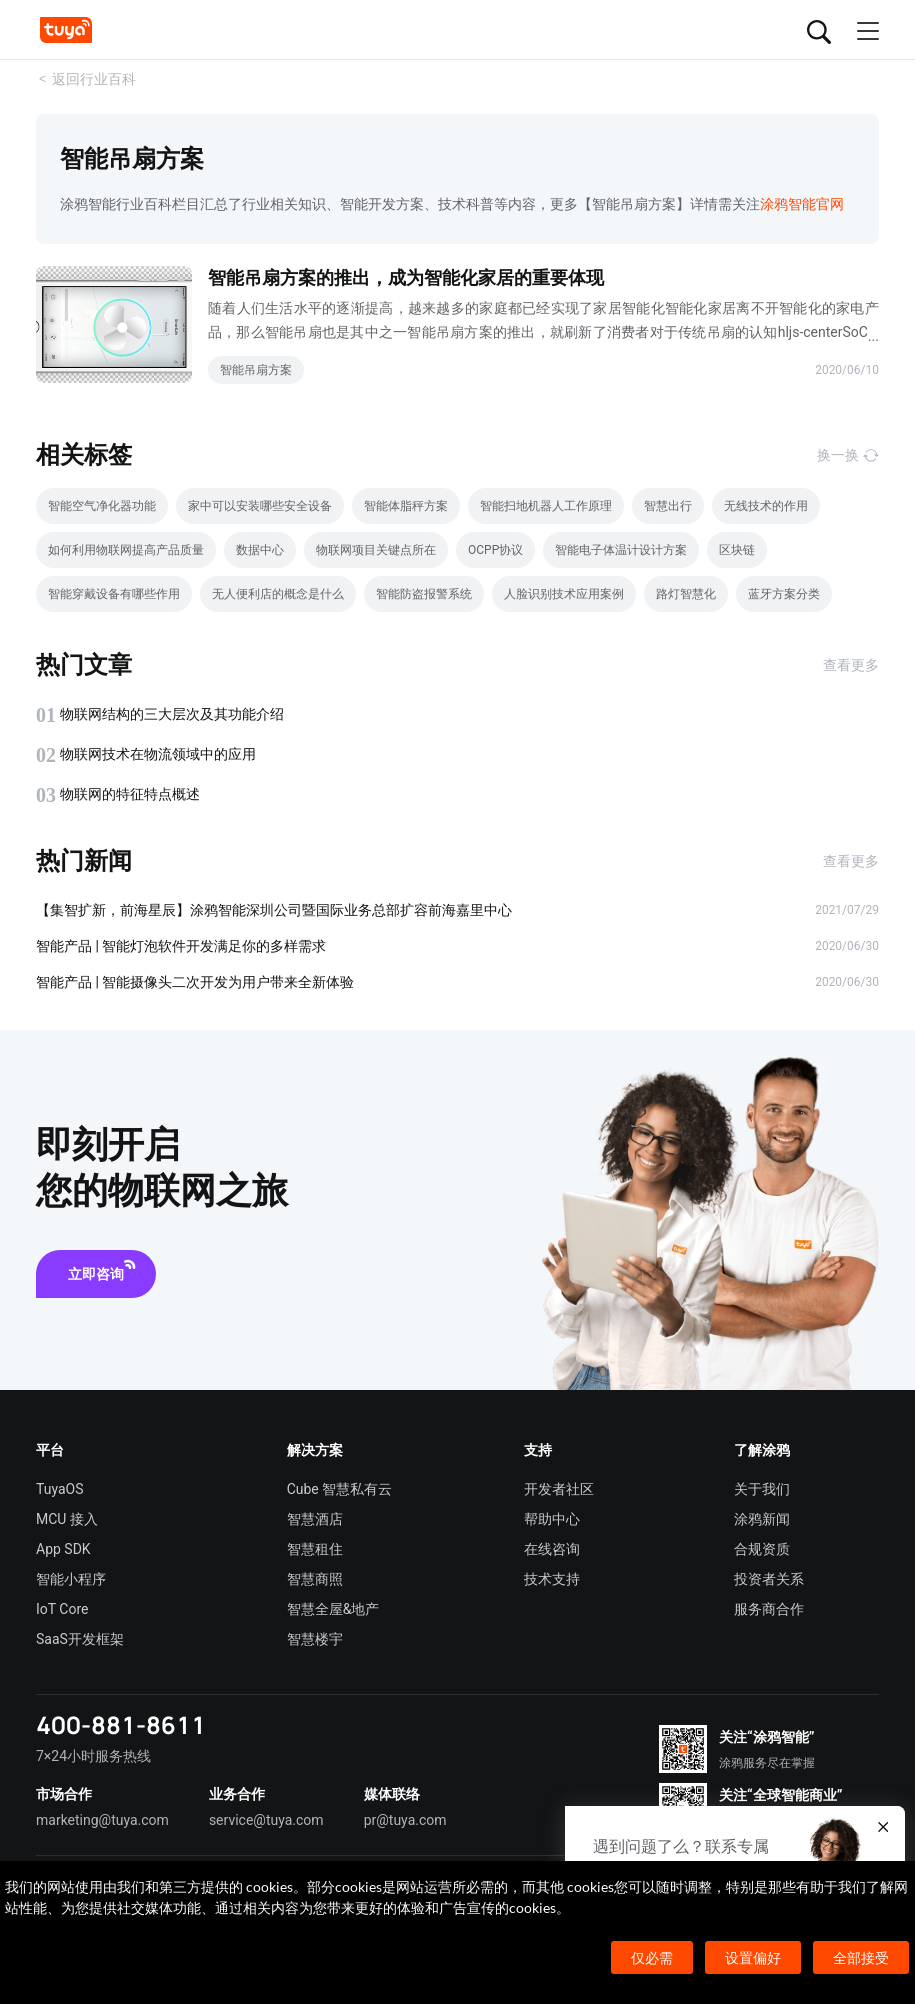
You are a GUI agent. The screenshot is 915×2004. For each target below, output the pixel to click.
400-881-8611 (121, 1724)
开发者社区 (559, 1489)
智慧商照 (315, 1579)
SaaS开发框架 (80, 1639)
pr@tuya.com (405, 1820)
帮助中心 (552, 1519)
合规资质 (762, 1549)
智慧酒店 (315, 1519)
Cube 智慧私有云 (340, 1489)
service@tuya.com (266, 1820)
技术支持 (552, 1579)
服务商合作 (769, 1609)
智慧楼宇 (315, 1639)
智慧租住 (315, 1549)
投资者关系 (769, 1579)
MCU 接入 (67, 1519)
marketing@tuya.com (102, 1820)
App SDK (63, 1549)
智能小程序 (71, 1579)
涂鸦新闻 (762, 1519)
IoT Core (62, 1609)
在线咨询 (552, 1549)
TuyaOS (60, 1489)
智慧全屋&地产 (333, 1609)
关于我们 (762, 1489)
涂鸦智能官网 (802, 204)
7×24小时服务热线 (93, 1756)
